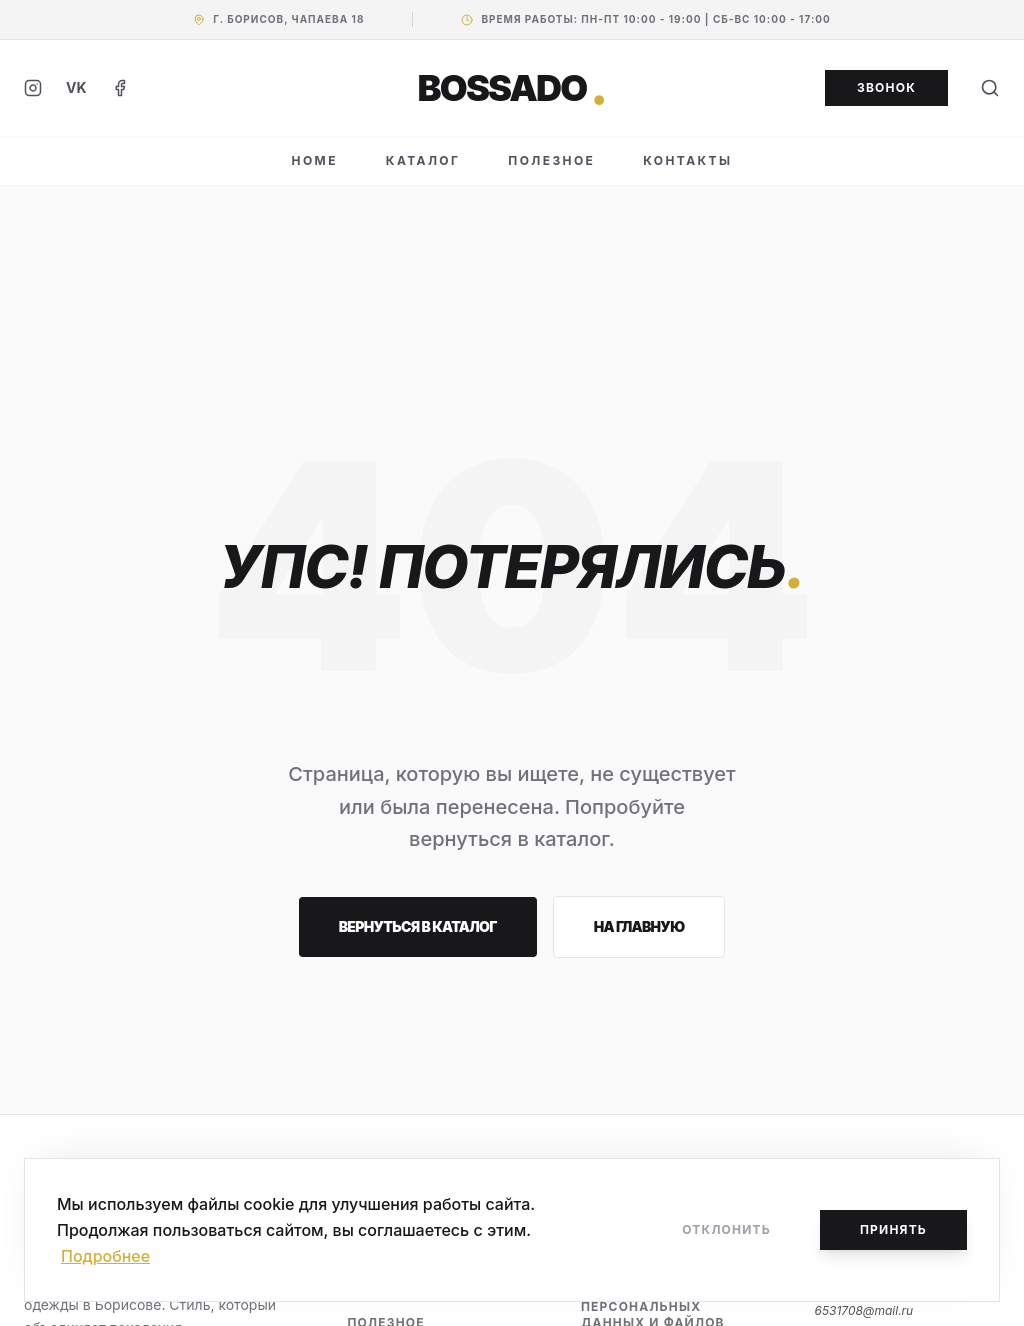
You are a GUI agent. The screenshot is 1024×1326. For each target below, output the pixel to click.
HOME (315, 160)
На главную (639, 926)
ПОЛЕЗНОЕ (551, 160)
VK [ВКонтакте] (76, 87)
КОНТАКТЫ (687, 160)
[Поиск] (990, 88)
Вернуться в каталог (418, 926)
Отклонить (726, 1229)
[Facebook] (120, 88)
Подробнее (105, 1256)
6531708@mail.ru (863, 1310)
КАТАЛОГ (423, 160)
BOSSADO (512, 88)
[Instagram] (33, 88)
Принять (893, 1229)
